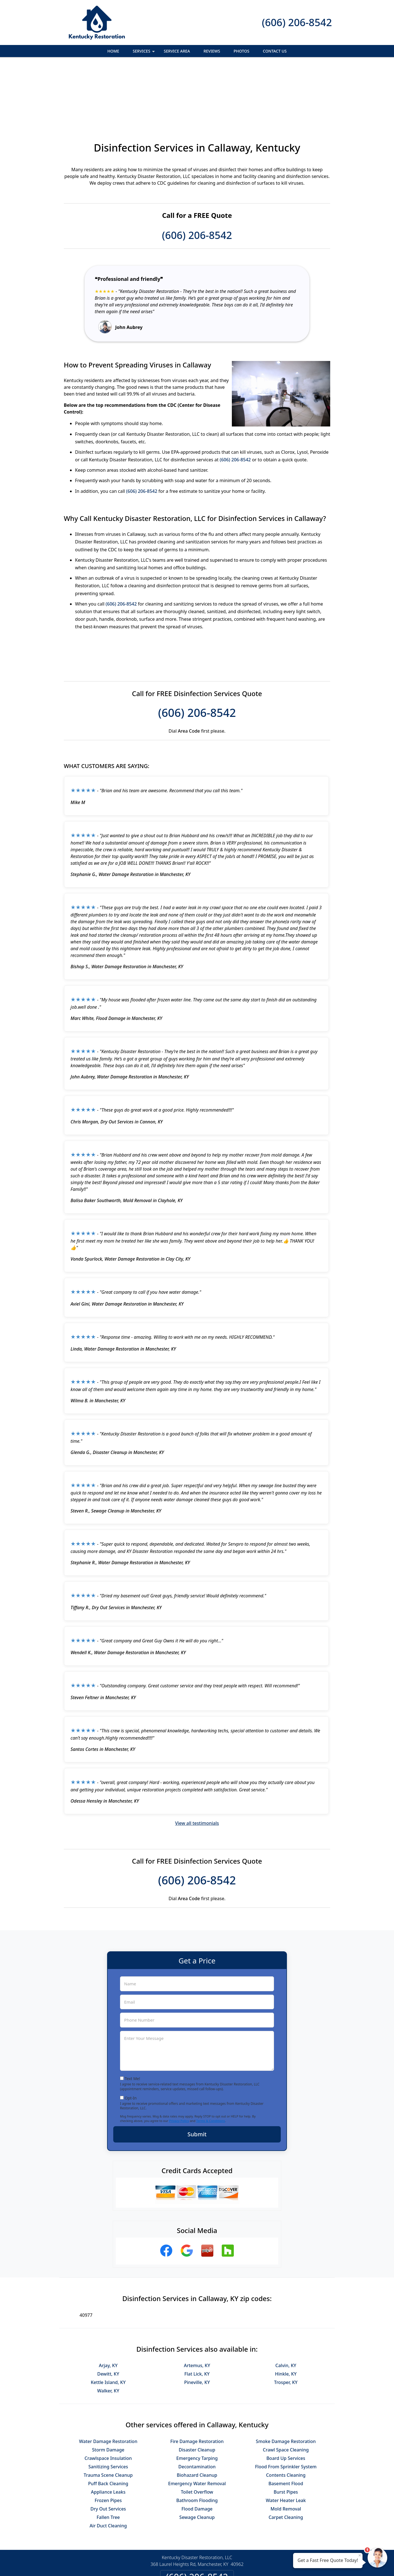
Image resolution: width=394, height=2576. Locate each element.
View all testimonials (197, 1762)
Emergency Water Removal (197, 2422)
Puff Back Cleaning (108, 2422)
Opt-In (131, 2036)
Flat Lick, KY (197, 2312)
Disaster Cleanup (197, 2388)
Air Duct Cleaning (108, 2464)
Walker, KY (108, 2329)
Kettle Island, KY (108, 2321)
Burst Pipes (286, 2431)
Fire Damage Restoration (197, 2380)
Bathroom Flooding (197, 2439)
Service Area (177, 51)
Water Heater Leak (286, 2439)
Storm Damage (108, 2388)
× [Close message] (359, 2555)
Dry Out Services (108, 2447)
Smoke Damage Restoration (286, 2380)
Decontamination (197, 2405)
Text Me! (132, 2017)
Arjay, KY (108, 2304)
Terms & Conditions (210, 2059)
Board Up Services (285, 2397)
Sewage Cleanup (197, 2456)
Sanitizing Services (108, 2405)
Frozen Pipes (108, 2439)
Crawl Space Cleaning (286, 2388)
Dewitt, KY (108, 2312)
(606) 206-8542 (297, 22)
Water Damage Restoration (108, 2380)
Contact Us (275, 51)
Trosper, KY (286, 2321)
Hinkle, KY (286, 2312)
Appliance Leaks (108, 2431)
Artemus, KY (197, 2304)
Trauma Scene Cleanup (108, 2414)
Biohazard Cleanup (197, 2414)
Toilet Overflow (197, 2431)
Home (113, 51)
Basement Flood (285, 2422)
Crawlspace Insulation (108, 2397)
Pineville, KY (197, 2321)
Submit (197, 2073)
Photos (241, 51)
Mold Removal (286, 2447)
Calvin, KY (285, 2304)
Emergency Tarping (197, 2397)
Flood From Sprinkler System (285, 2405)
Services (144, 52)
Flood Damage (197, 2447)
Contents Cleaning (286, 2414)
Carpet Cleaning (286, 2456)
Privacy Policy (179, 2059)
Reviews (211, 51)
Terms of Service (239, 2564)
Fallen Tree (108, 2456)
